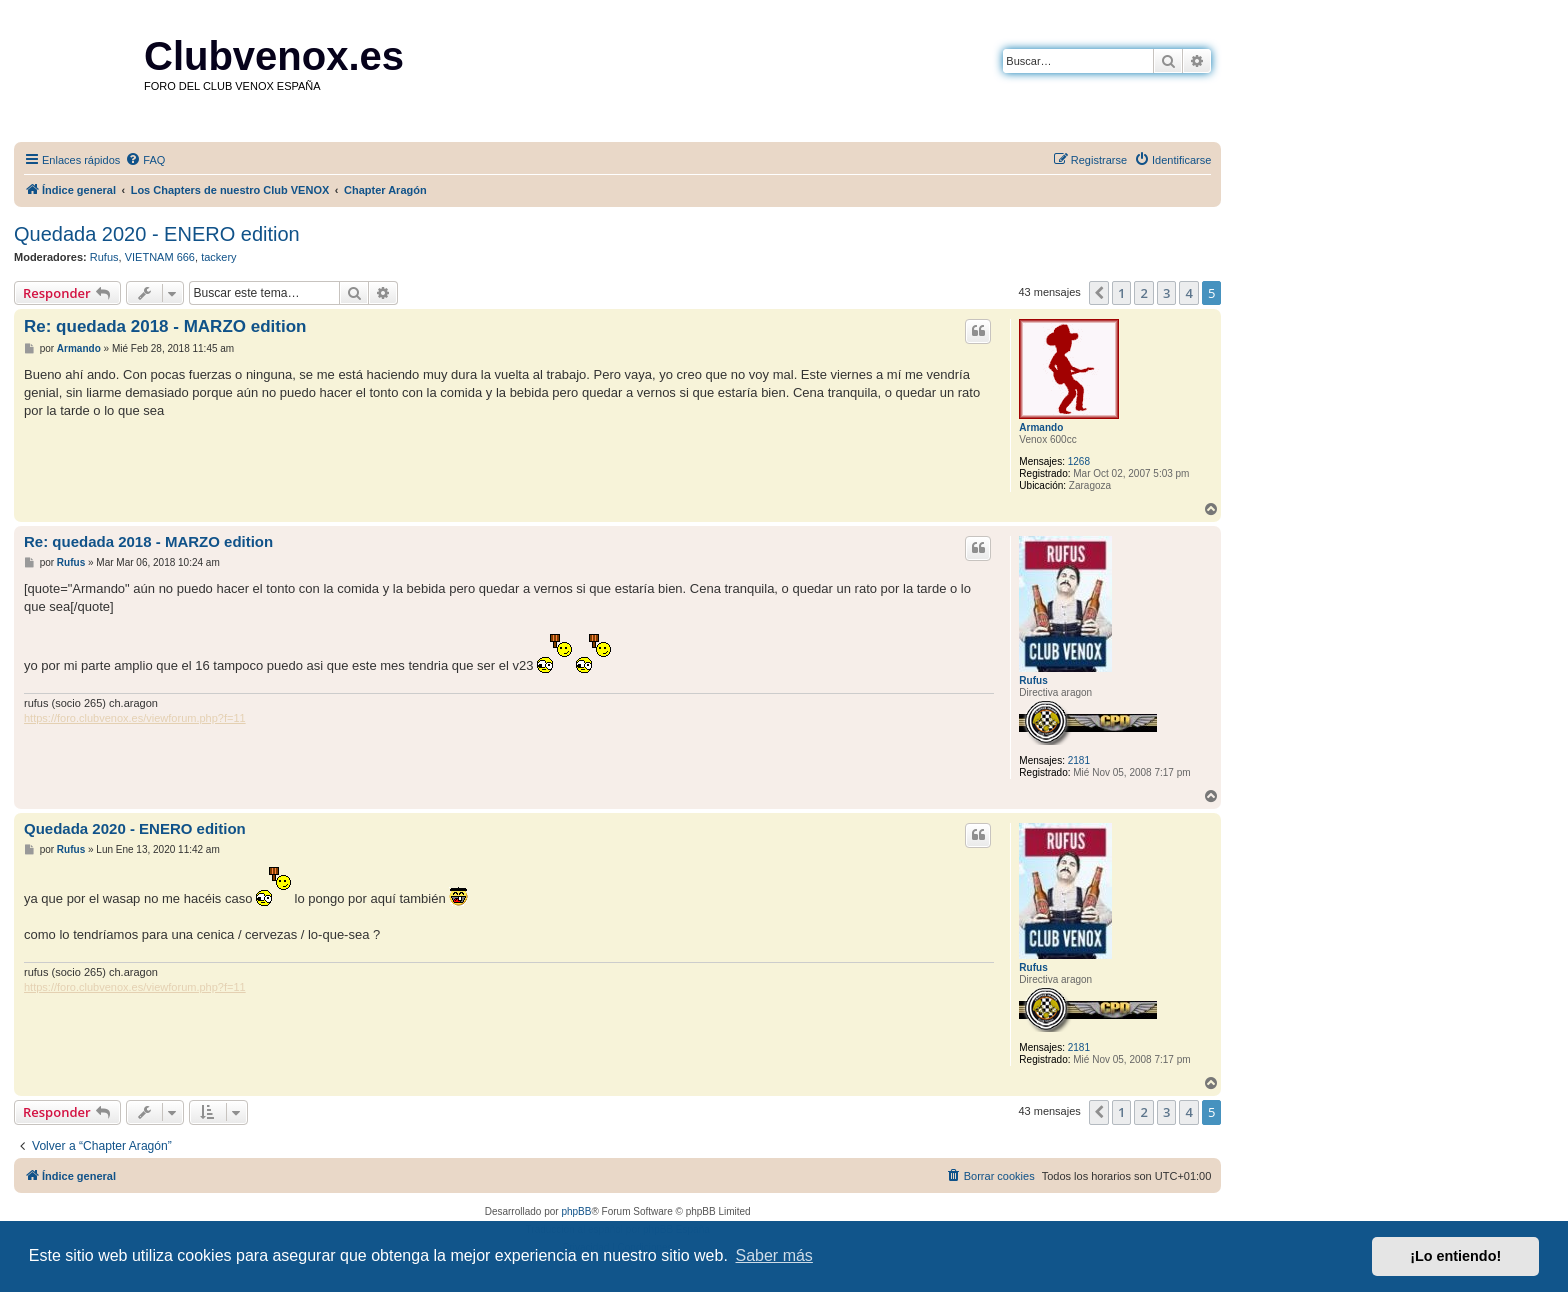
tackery (218, 257)
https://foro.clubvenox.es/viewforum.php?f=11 (135, 718)
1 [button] (1121, 293)
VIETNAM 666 (160, 257)
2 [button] (1143, 293)
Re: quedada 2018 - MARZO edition (165, 326)
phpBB (576, 1211)
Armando (1041, 427)
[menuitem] (145, 160)
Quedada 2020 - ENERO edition (157, 234)
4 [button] (1188, 293)
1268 (1079, 461)
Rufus (104, 257)
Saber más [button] (774, 1255)
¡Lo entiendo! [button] (1455, 1256)
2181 (1079, 760)
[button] (1099, 293)
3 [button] (1166, 293)
